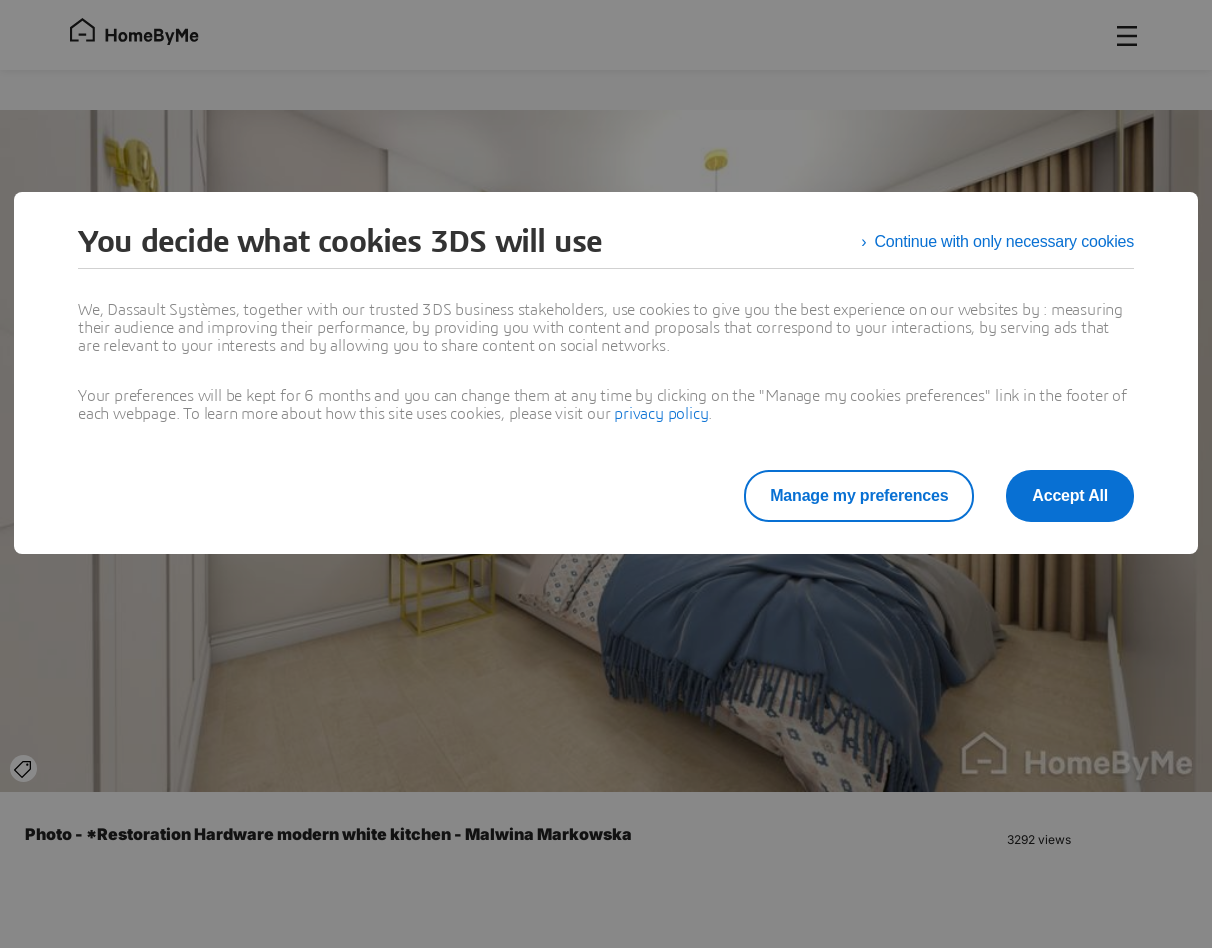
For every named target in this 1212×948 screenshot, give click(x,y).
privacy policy (661, 414)
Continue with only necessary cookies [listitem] (1004, 241)
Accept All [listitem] (1070, 495)
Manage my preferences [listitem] (859, 495)
